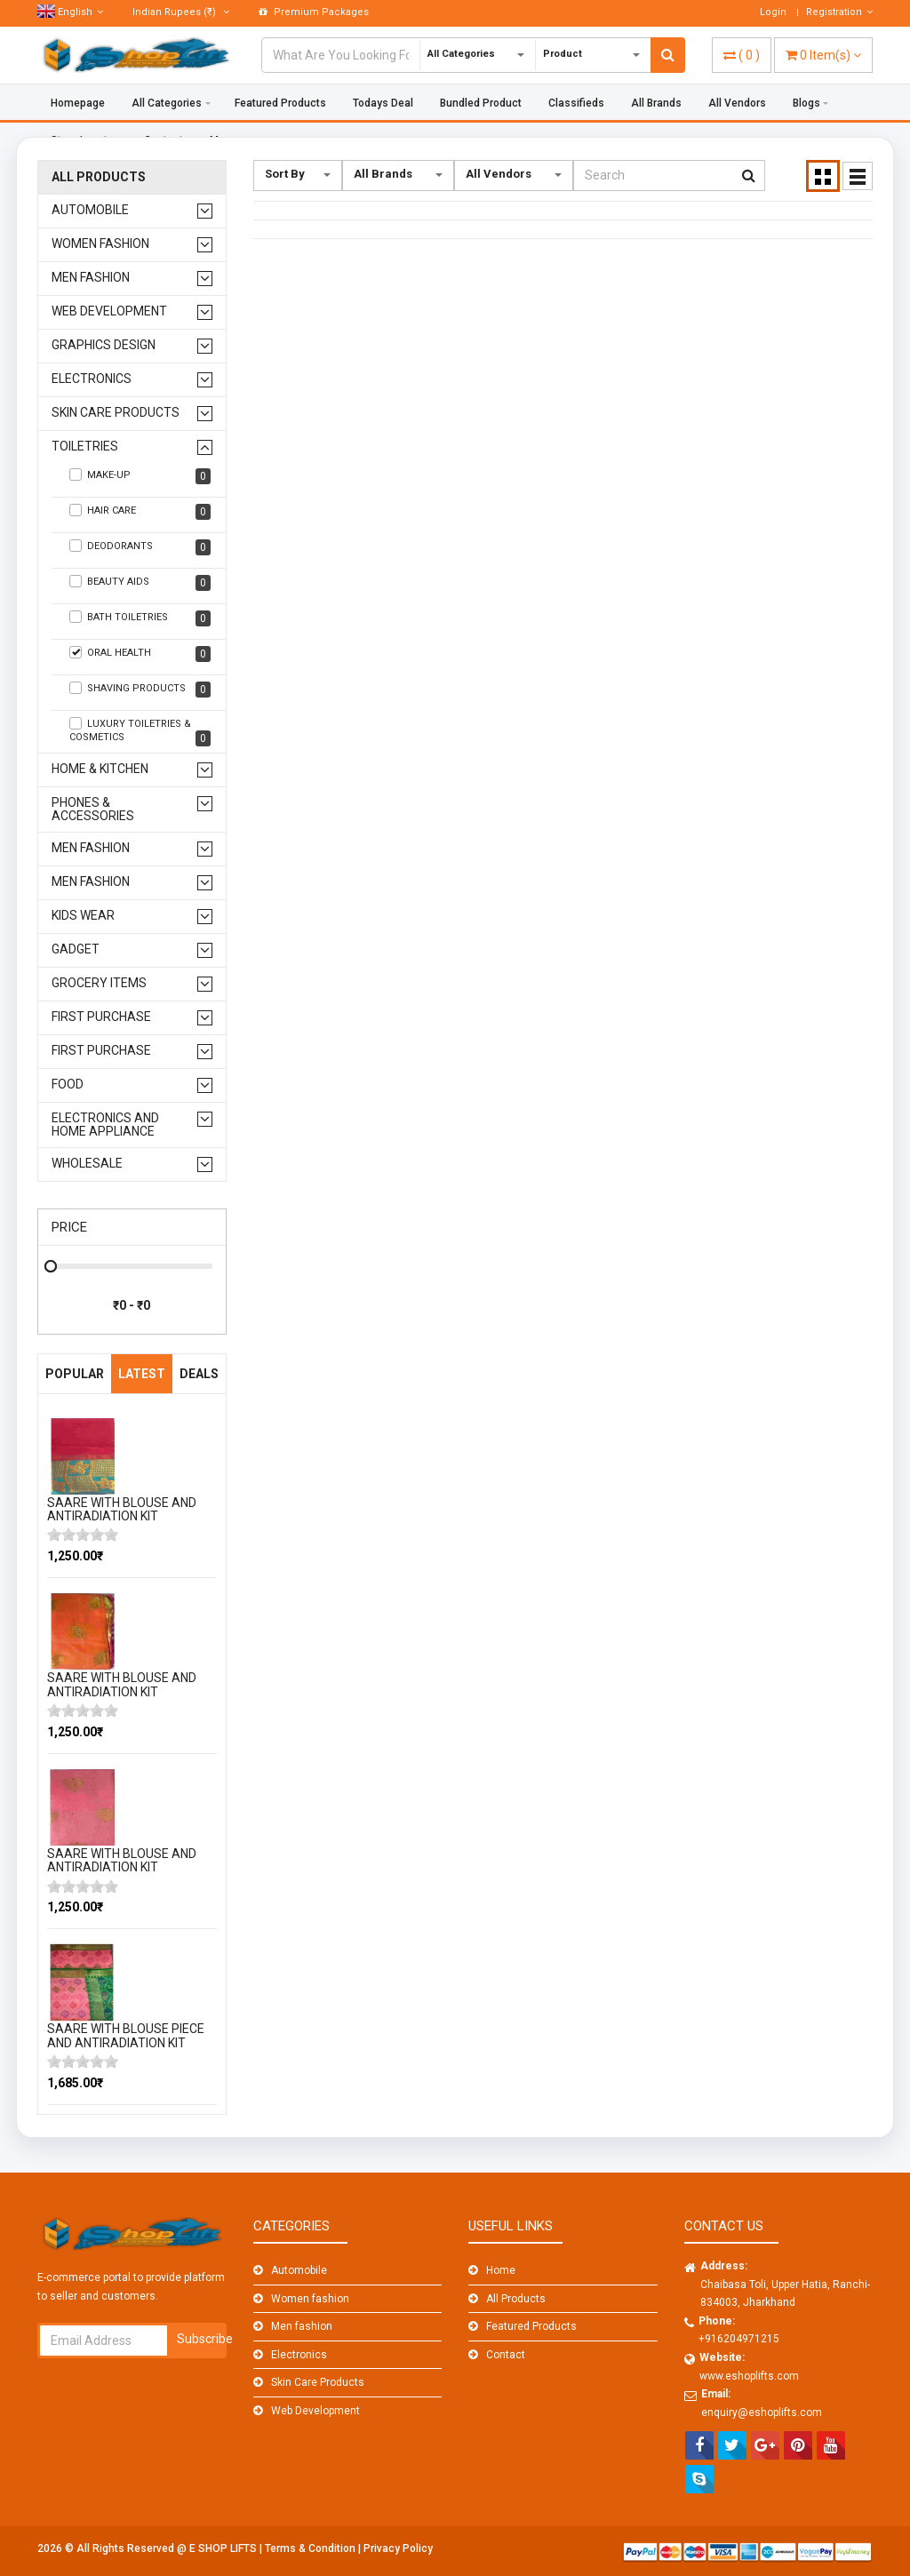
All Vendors (737, 103)
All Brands (656, 103)
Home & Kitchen (100, 769)
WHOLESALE (87, 1163)
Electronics (92, 379)
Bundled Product (481, 103)
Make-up (140, 476)
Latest (141, 1374)
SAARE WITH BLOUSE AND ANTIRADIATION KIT (121, 1509)
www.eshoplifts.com (749, 2376)
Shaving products (140, 690)
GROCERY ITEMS (99, 983)
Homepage (78, 103)
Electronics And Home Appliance (105, 1125)
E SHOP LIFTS (224, 2548)
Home (500, 2270)
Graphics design (104, 345)
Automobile (90, 210)
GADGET (76, 949)
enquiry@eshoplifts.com (761, 2412)
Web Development (109, 311)
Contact (505, 2355)
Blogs (806, 103)
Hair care (140, 512)
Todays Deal (383, 103)
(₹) (180, 12)
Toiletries (85, 446)
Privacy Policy (398, 2548)
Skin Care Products (116, 412)
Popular (74, 1374)
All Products (99, 177)
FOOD (68, 1084)
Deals (199, 1374)
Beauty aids (140, 583)
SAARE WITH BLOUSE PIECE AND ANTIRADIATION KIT (125, 2035)
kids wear (83, 915)
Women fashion (100, 244)
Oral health (140, 654)
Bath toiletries (140, 618)
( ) (741, 55)
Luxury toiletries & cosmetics (140, 731)
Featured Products (280, 103)
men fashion (91, 848)
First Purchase (101, 1017)
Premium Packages (314, 12)
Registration (839, 12)
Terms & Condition (311, 2548)
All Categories (167, 103)
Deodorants (140, 547)
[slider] (82, 1534)
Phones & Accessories (93, 809)
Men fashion (91, 277)
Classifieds (576, 103)
